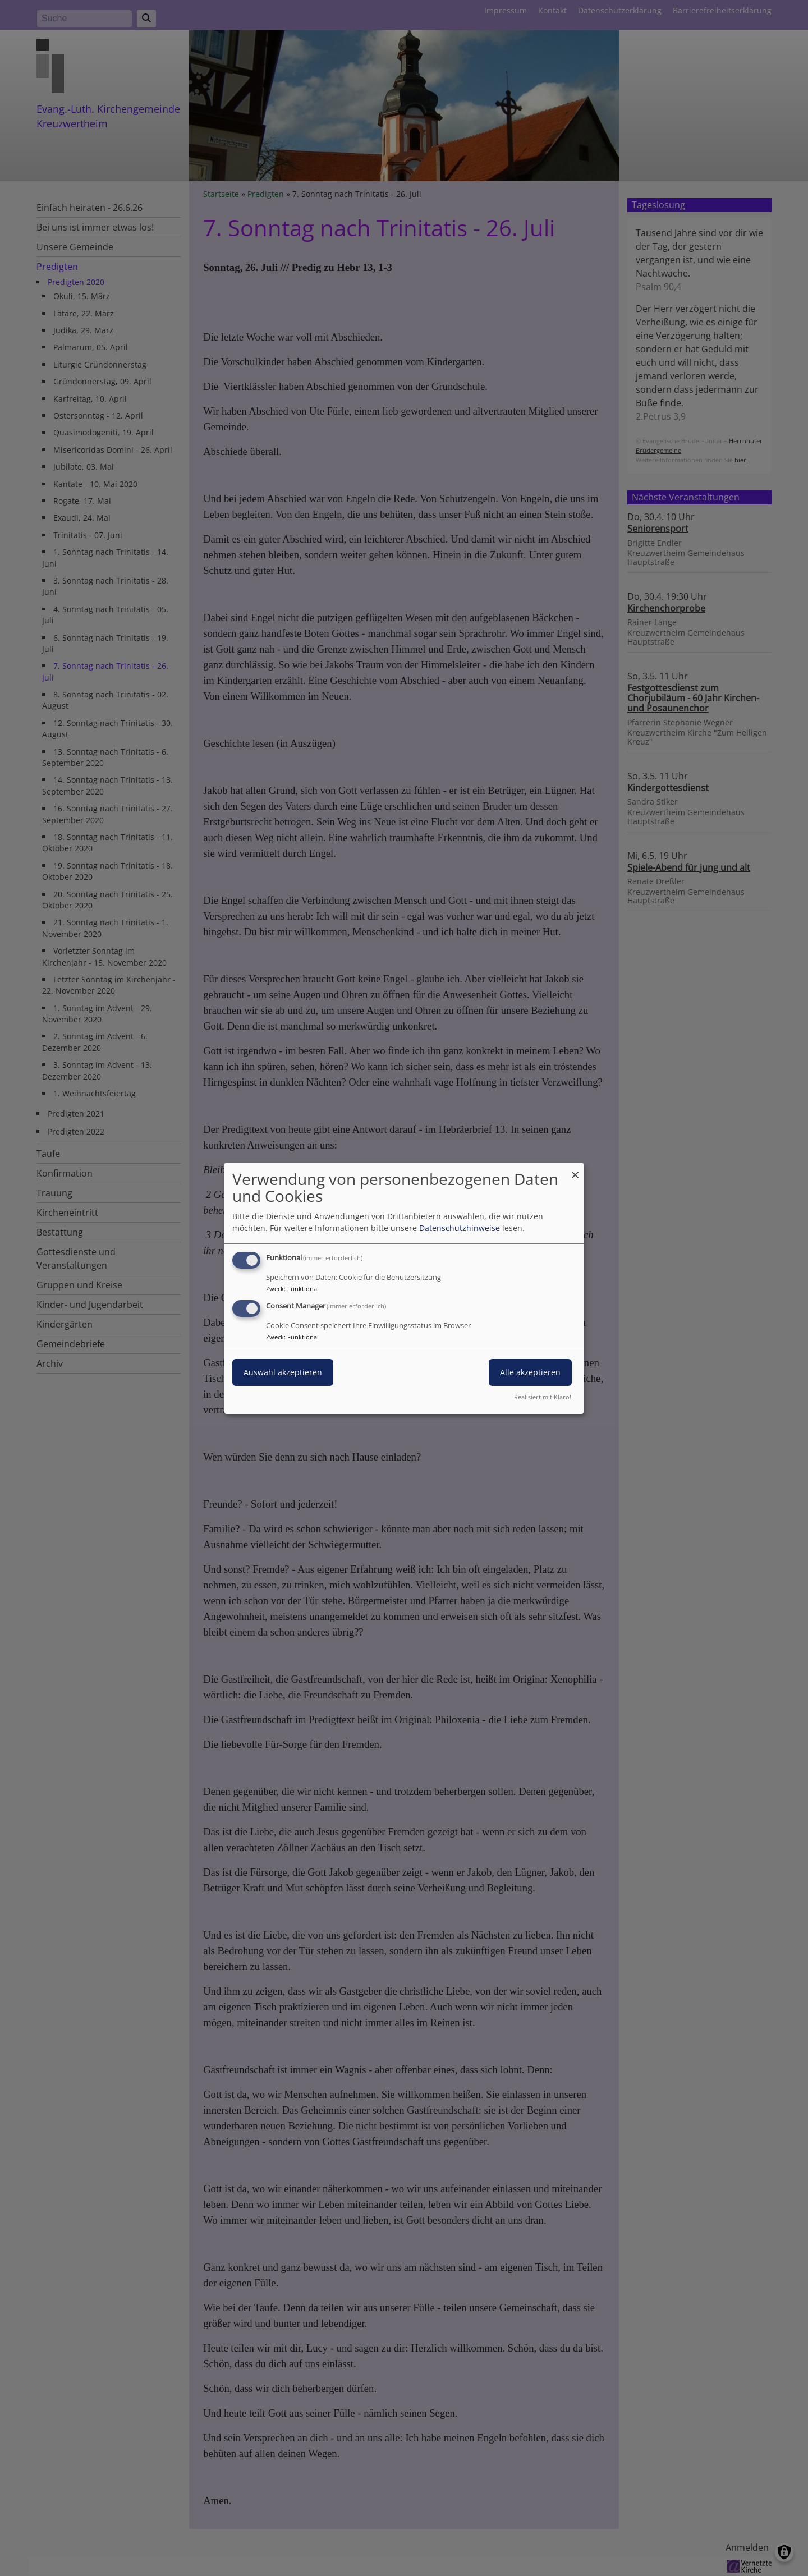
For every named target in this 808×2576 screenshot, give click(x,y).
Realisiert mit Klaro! (542, 1397)
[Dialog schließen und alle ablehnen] (575, 1169)
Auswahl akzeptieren (283, 1372)
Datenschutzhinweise (459, 1228)
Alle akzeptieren (530, 1372)
